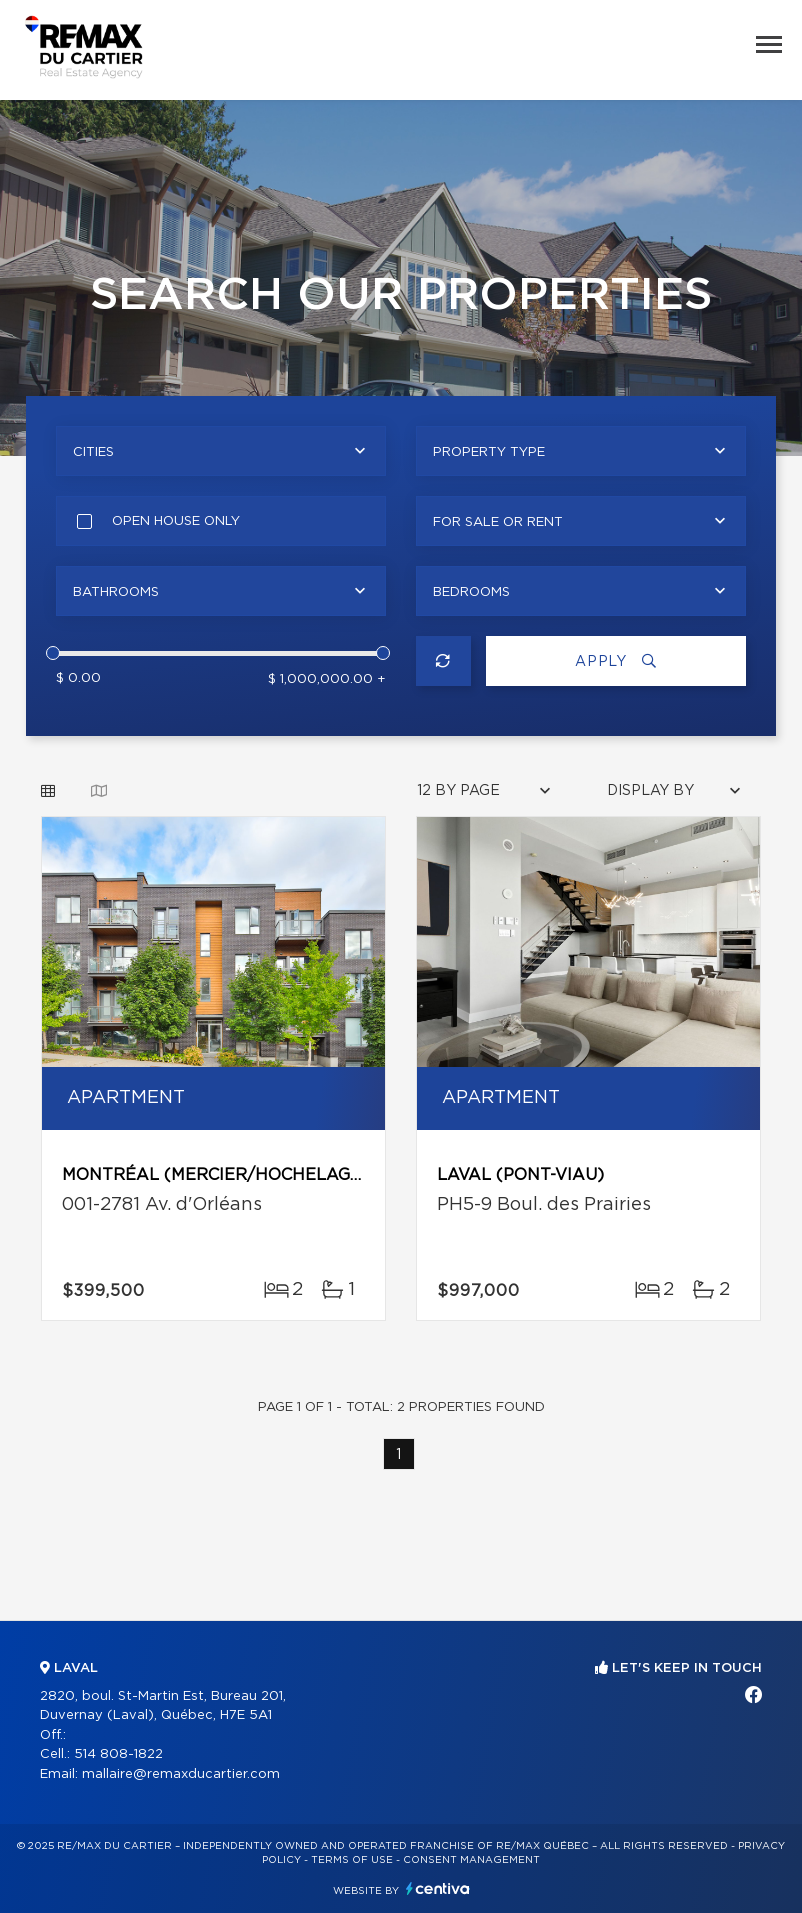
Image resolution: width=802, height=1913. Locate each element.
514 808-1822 (118, 1754)
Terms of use (352, 1860)
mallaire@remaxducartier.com (181, 1774)
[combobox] (221, 451)
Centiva (438, 1888)
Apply (616, 661)
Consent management (471, 1860)
